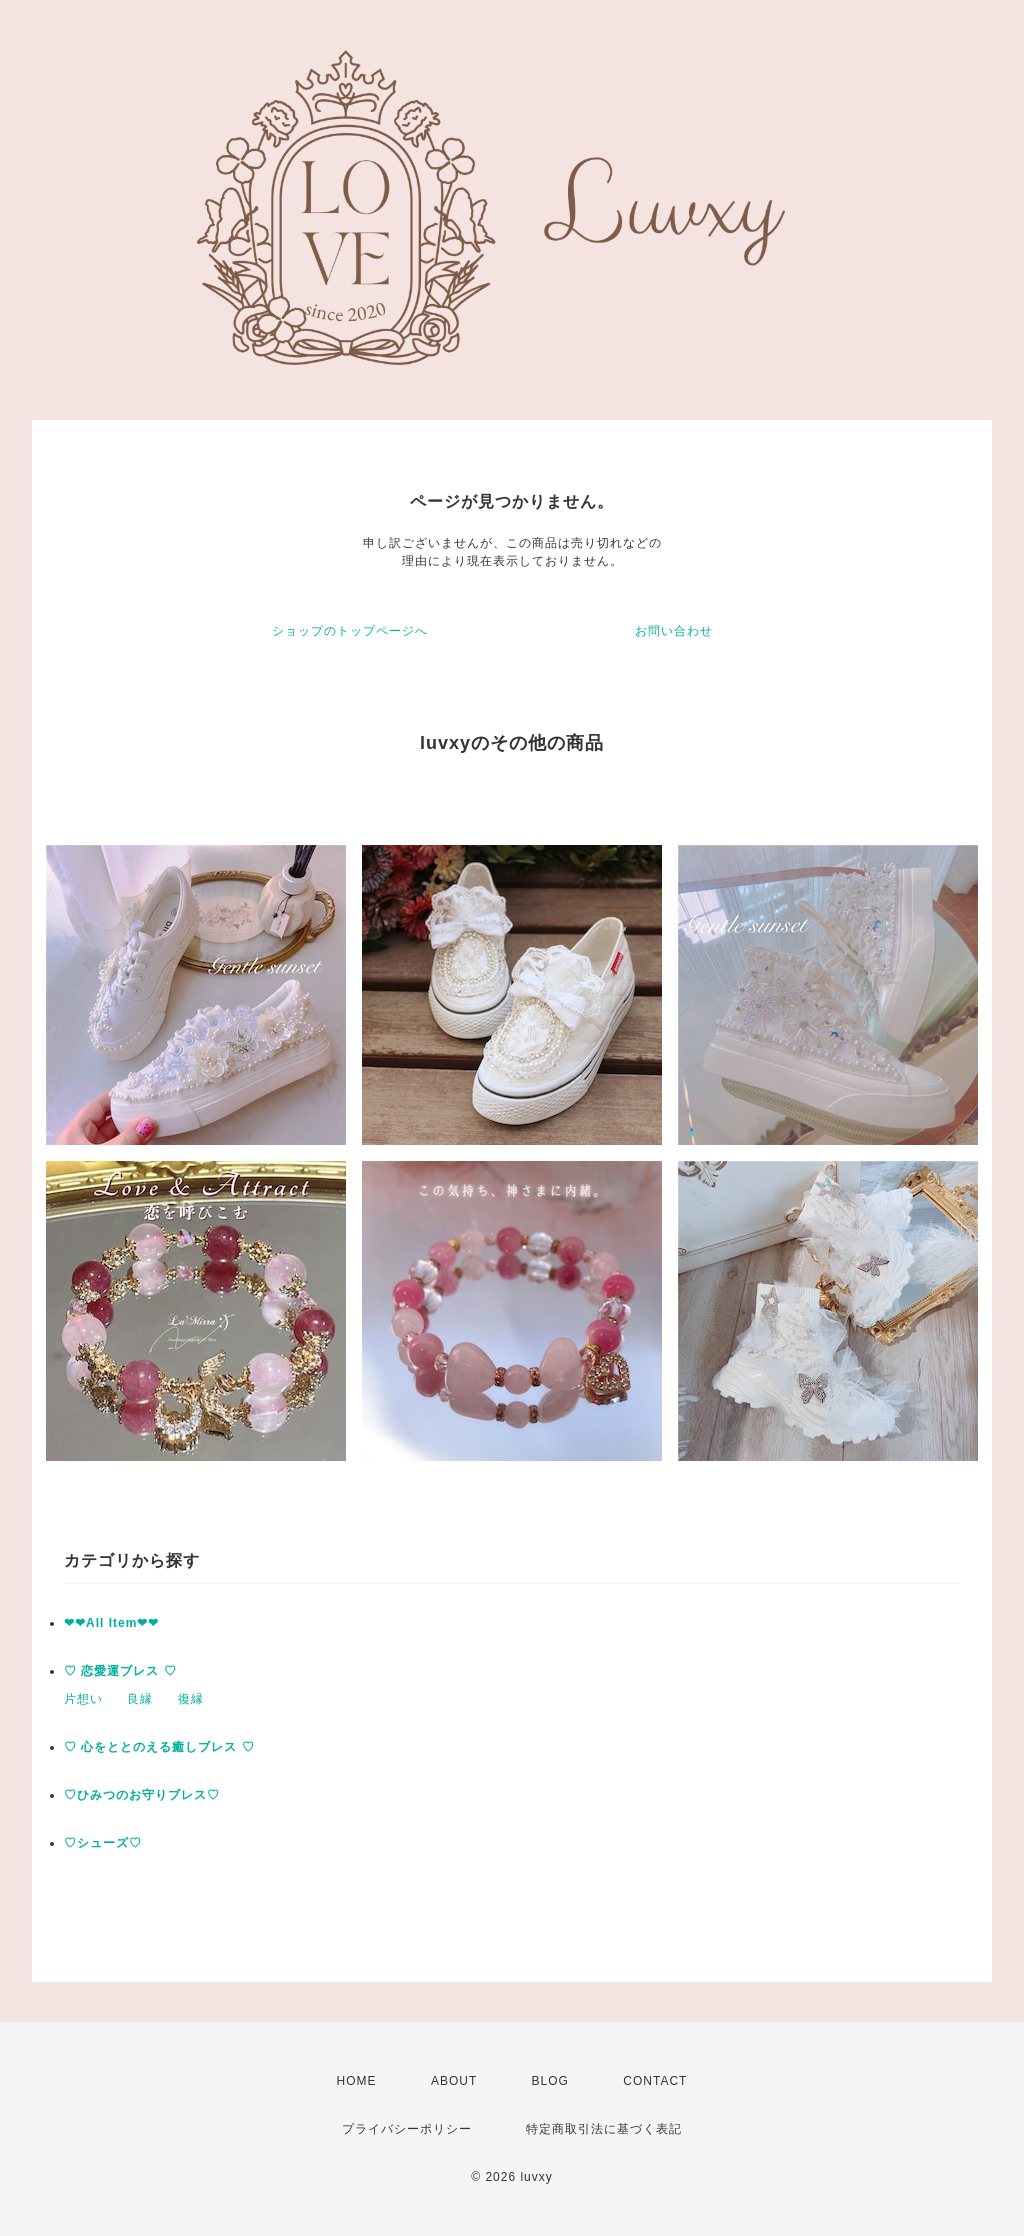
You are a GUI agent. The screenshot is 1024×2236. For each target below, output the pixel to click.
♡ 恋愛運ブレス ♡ (120, 1671)
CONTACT (655, 2081)
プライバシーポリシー (407, 2129)
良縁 (140, 1699)
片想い (83, 1699)
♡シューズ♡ (103, 1843)
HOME (357, 2081)
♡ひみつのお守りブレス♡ (142, 1795)
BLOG (550, 2081)
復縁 (191, 1699)
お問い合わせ (674, 631)
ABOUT (454, 2081)
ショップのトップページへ (350, 631)
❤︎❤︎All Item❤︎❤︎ (111, 1623)
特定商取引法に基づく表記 (604, 2129)
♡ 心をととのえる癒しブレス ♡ (159, 1747)
